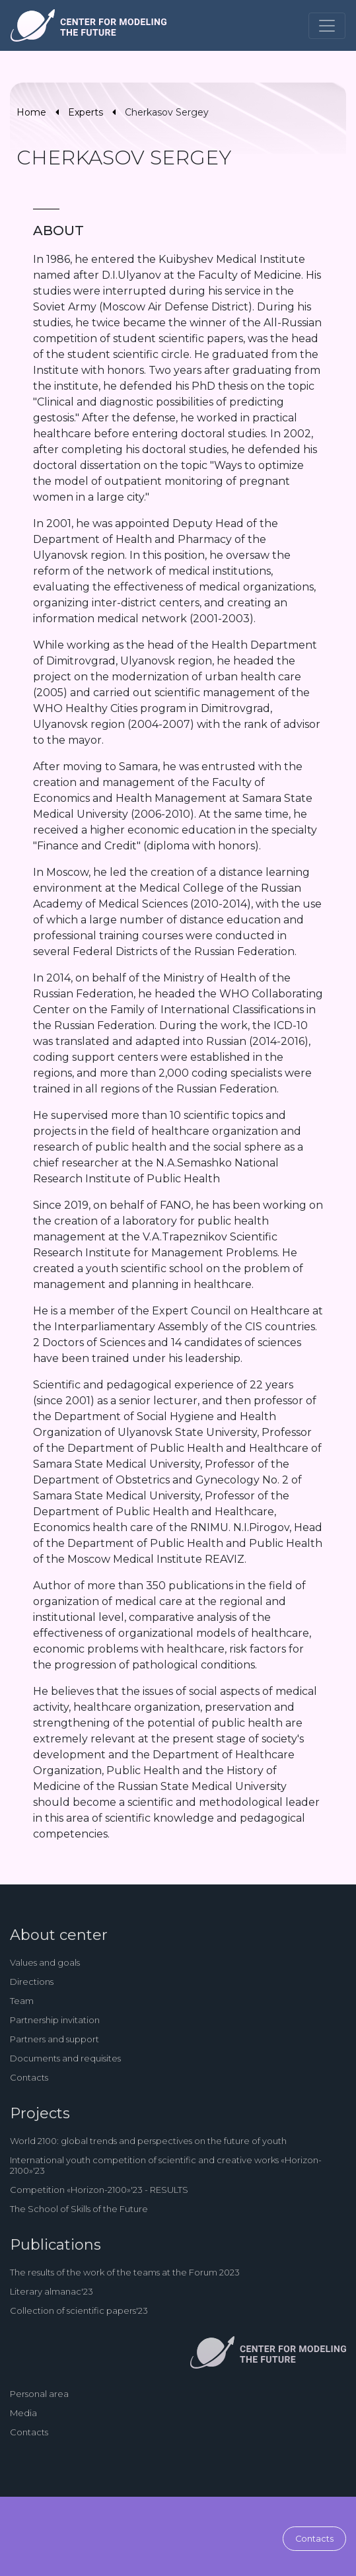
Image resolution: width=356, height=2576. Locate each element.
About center (59, 1935)
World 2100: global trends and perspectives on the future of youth (148, 2140)
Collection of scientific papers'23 (79, 2310)
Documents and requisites (65, 2058)
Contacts (29, 2077)
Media (23, 2413)
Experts (85, 112)
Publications (55, 2245)
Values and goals (45, 1962)
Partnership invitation (55, 2020)
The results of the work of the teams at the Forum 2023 (125, 2272)
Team (22, 2000)
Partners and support (54, 2039)
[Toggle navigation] (326, 26)
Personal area (39, 2393)
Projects (40, 2113)
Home (31, 112)
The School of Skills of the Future (79, 2208)
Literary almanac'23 (51, 2291)
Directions (31, 1981)
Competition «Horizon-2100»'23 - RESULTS (99, 2189)
